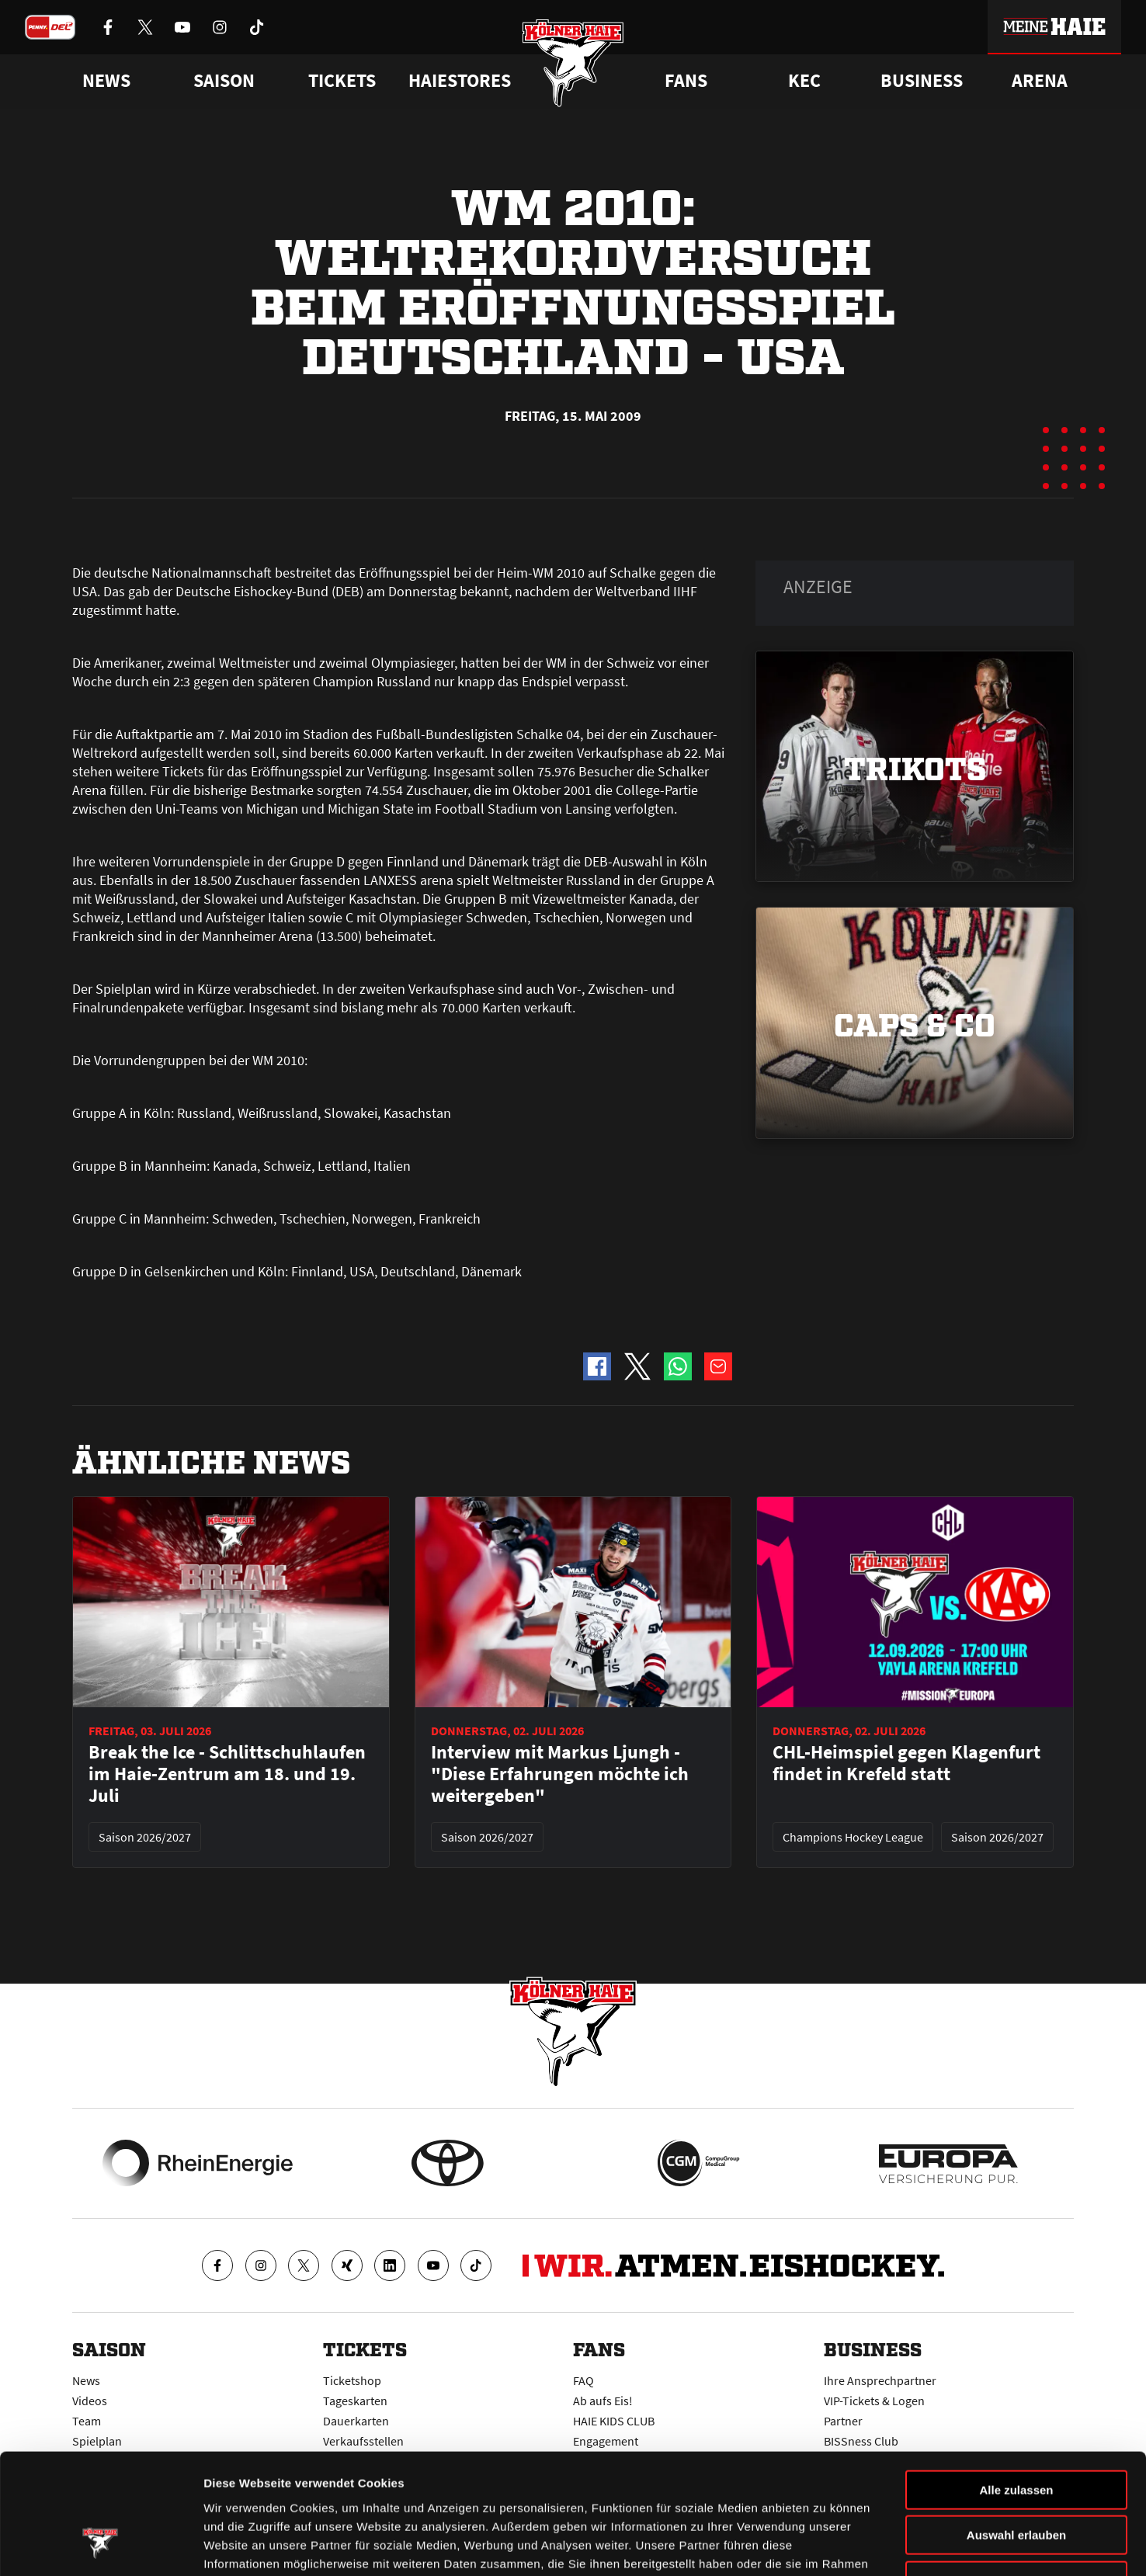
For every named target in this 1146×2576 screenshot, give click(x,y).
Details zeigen (826, 2545)
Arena (1040, 80)
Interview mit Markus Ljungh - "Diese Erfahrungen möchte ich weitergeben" (560, 1774)
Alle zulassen (1016, 2386)
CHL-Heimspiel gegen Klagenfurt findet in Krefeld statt (906, 1763)
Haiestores (459, 80)
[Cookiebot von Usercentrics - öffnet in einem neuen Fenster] (100, 2545)
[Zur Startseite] (573, 64)
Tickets (342, 80)
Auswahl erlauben (1016, 2432)
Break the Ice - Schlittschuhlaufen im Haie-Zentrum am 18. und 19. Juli (227, 1774)
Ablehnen (1016, 2477)
